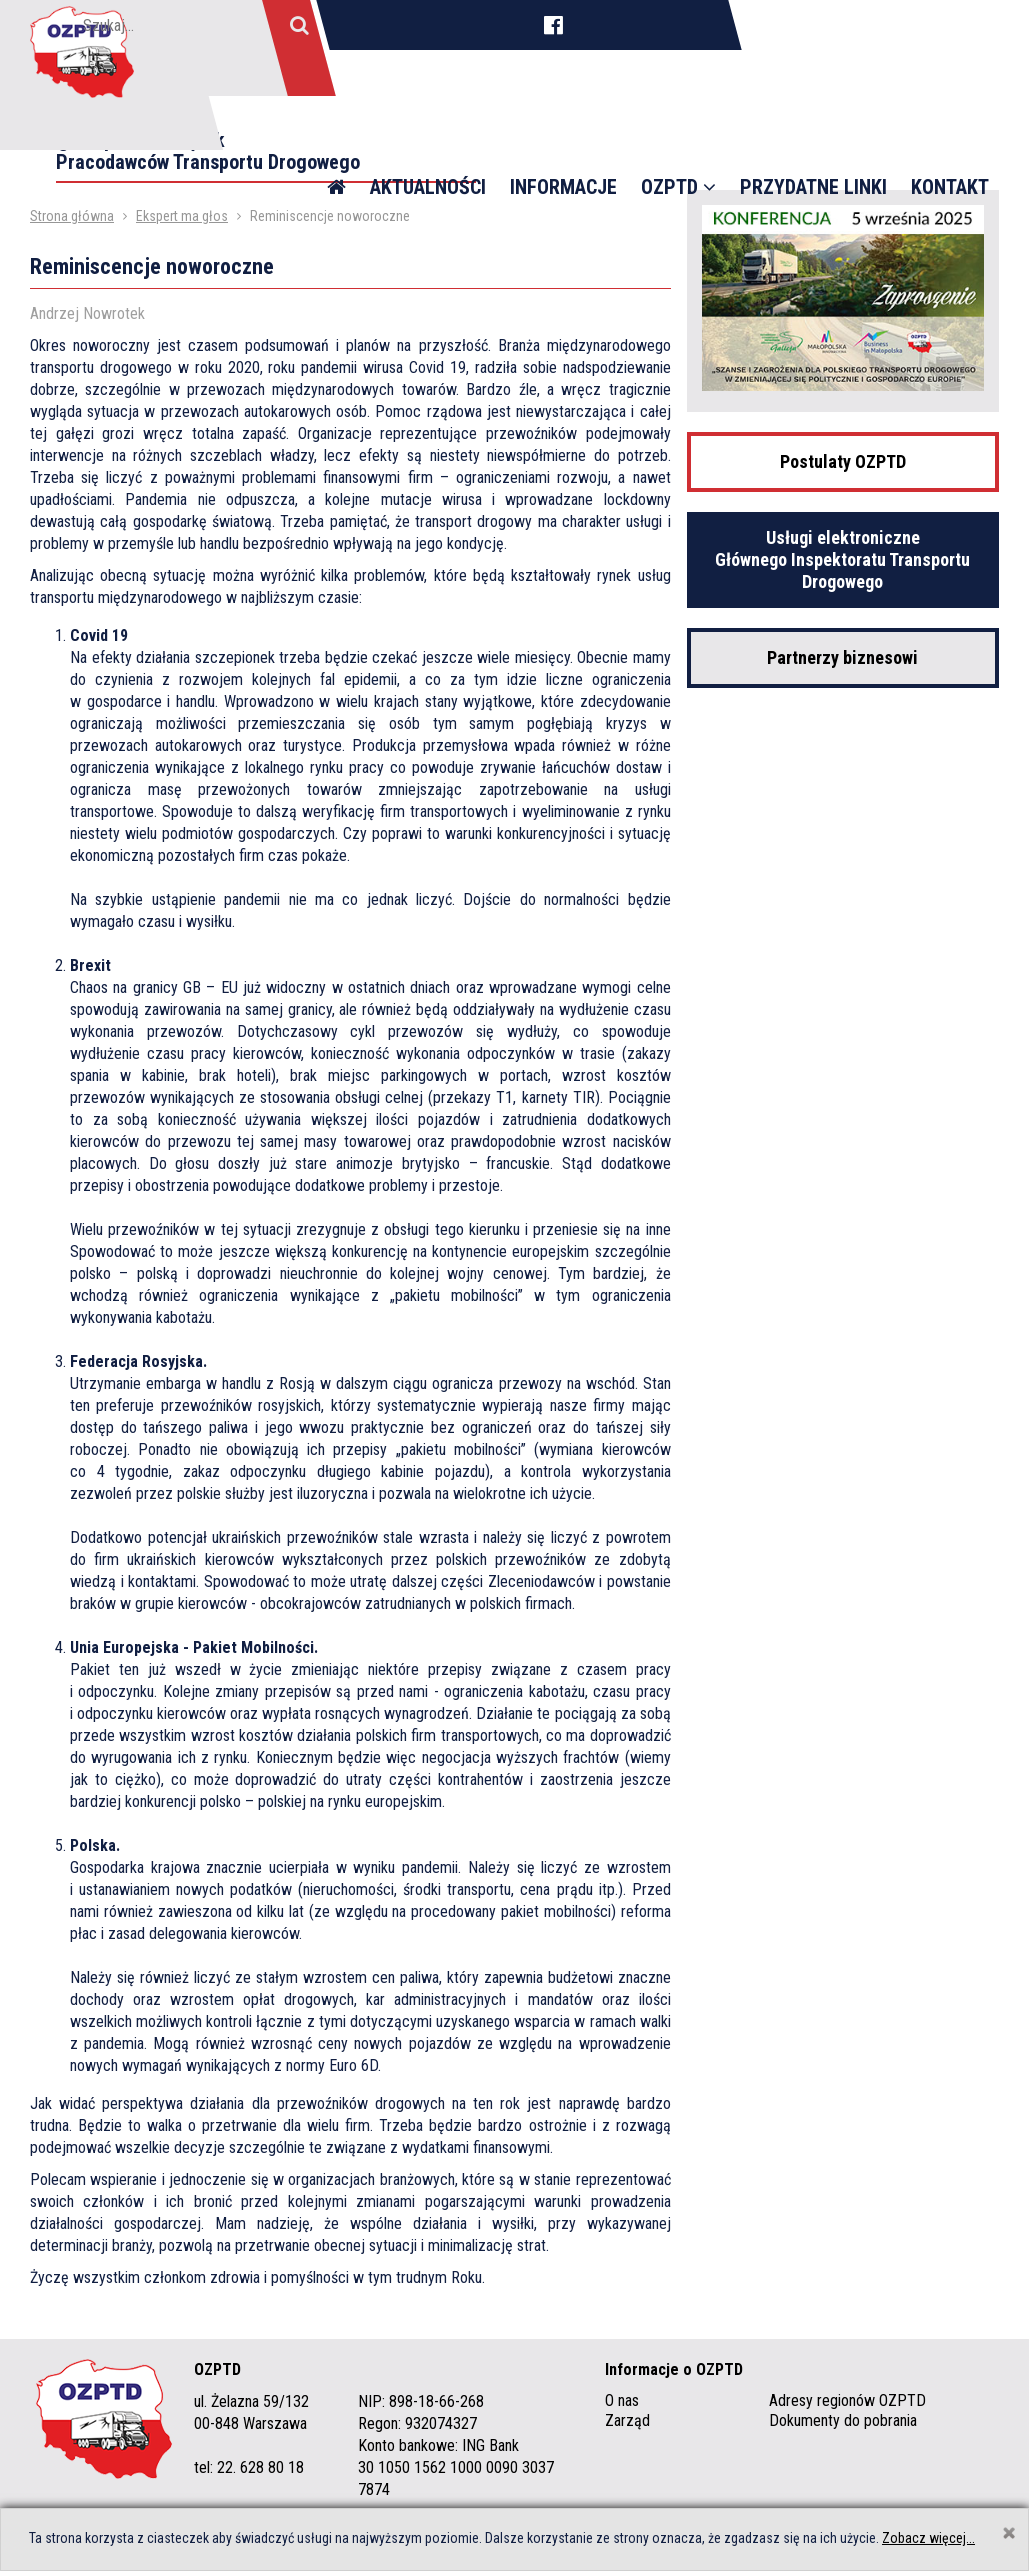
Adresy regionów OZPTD (847, 2400)
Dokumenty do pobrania (843, 2420)
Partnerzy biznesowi (842, 657)
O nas (622, 2400)
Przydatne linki (813, 130)
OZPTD (678, 130)
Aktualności (428, 130)
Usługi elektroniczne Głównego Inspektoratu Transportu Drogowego (842, 559)
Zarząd (627, 2420)
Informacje (563, 130)
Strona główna (72, 216)
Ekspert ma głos (182, 216)
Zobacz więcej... (928, 2538)
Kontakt (950, 130)
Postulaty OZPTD (843, 461)
